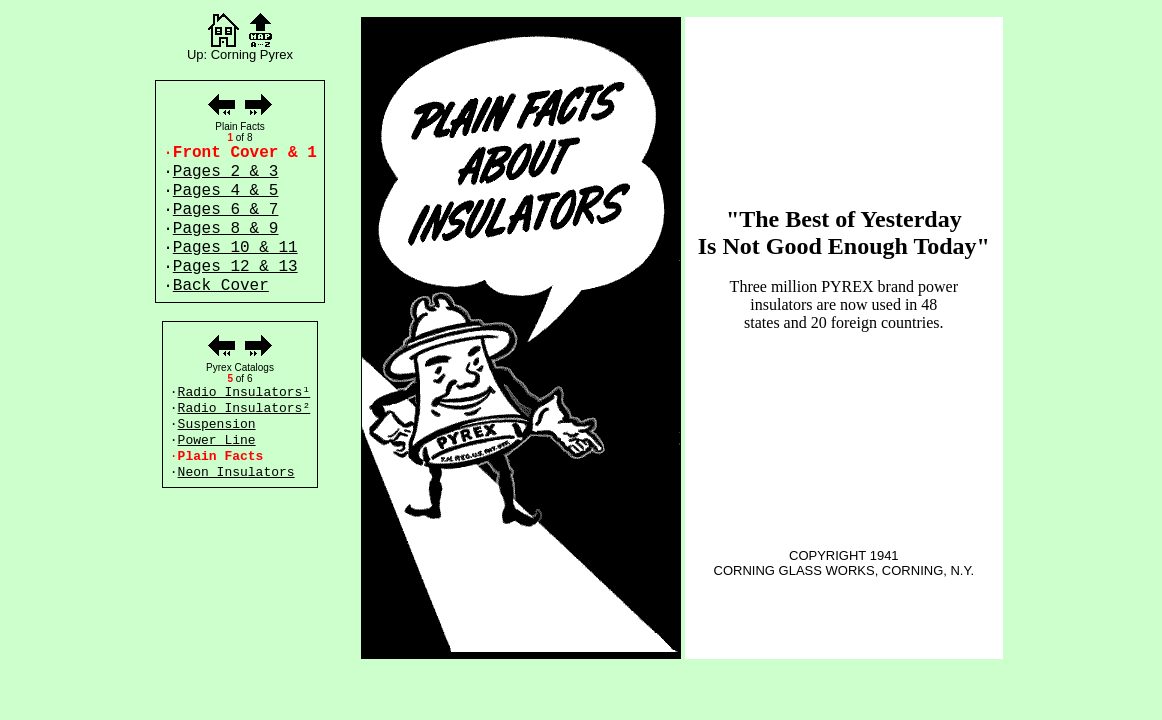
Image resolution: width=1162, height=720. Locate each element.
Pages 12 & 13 (235, 267)
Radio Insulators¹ (244, 392)
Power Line (217, 440)
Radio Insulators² (244, 408)
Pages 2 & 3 (226, 172)
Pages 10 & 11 (235, 248)
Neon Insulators (236, 472)
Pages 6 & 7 (226, 210)
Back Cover (221, 286)
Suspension (217, 424)
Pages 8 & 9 (226, 229)
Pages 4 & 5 (226, 191)
